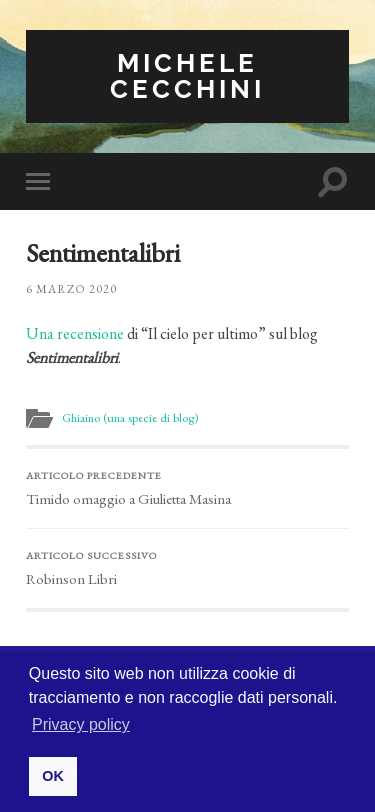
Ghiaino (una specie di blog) (130, 417)
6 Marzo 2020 (71, 289)
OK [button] (53, 776)
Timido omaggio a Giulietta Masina (187, 488)
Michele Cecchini (187, 75)
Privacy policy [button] (81, 724)
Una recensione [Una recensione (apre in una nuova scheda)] (75, 333)
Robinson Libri (187, 568)
